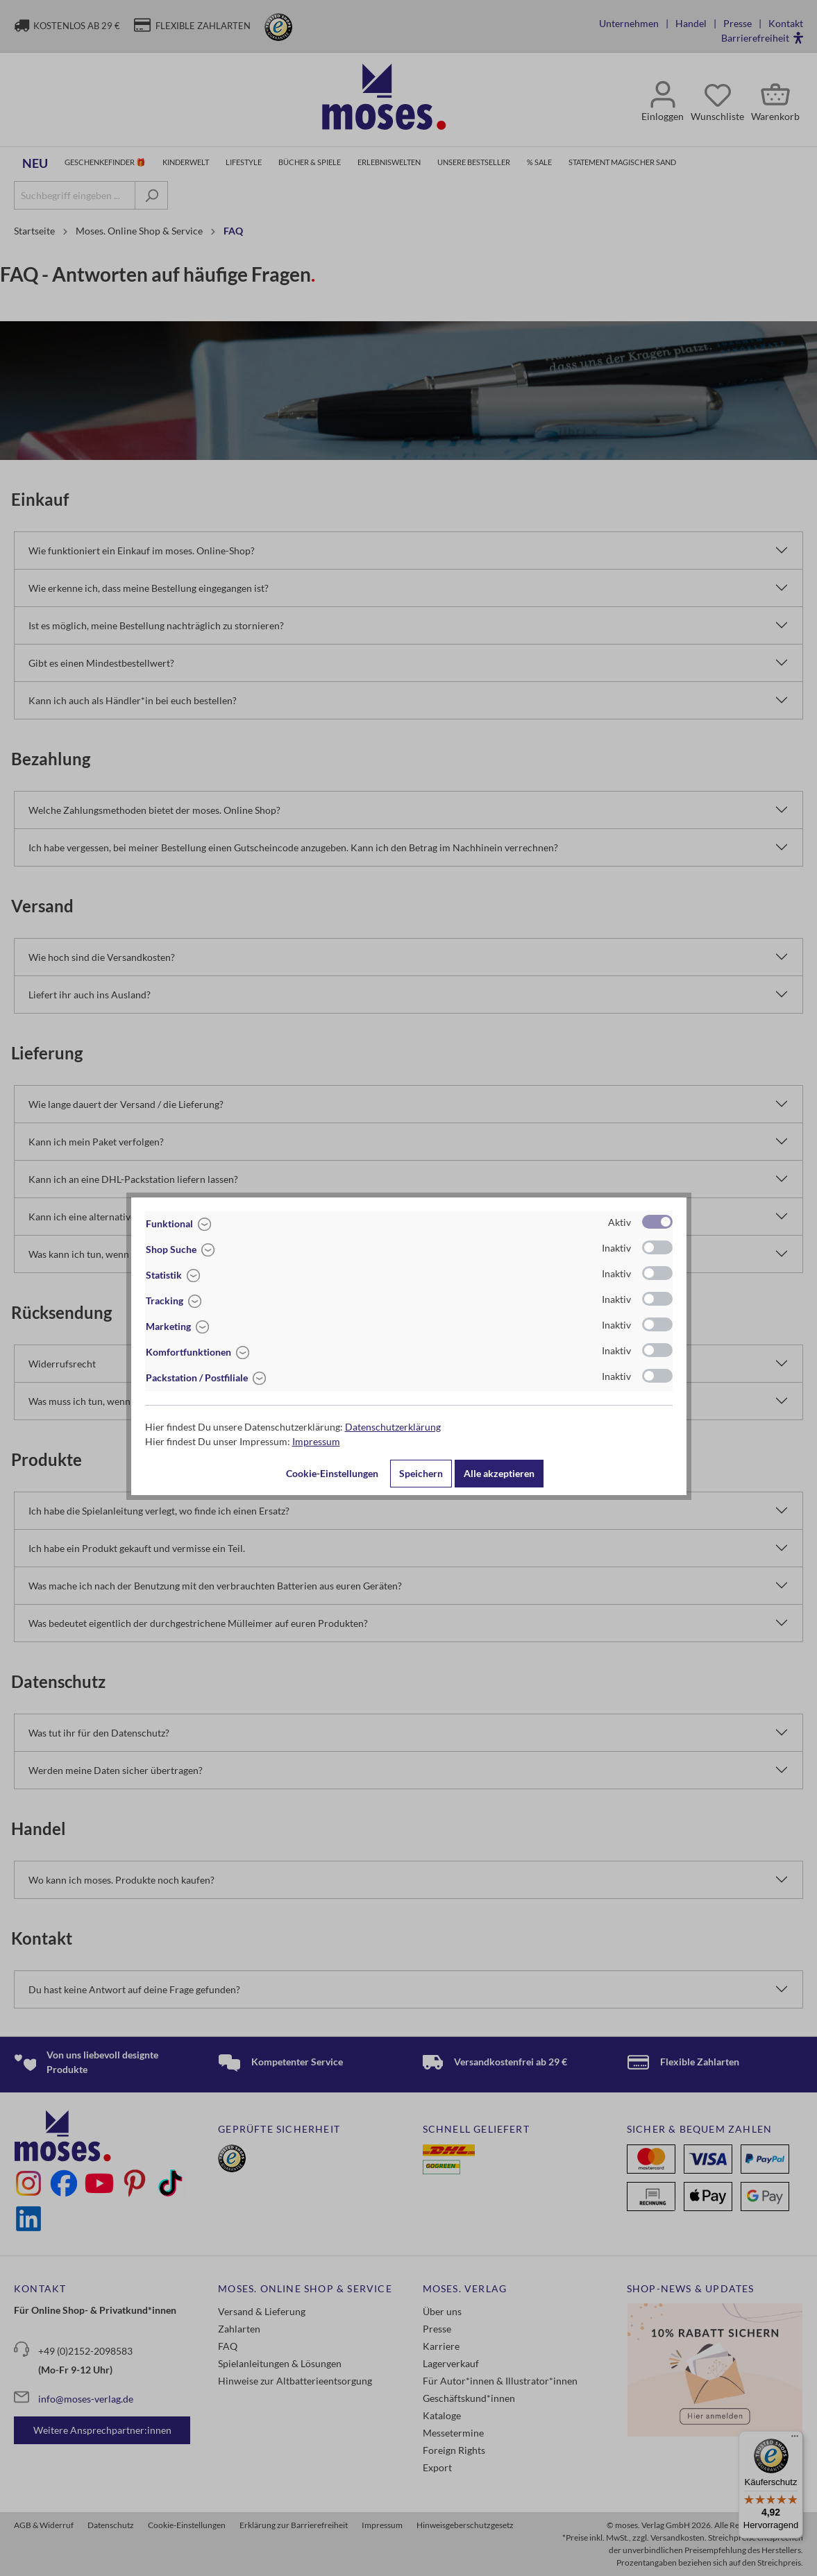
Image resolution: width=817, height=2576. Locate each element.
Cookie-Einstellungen (332, 1473)
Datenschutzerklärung (393, 1427)
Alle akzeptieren (499, 1473)
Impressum (316, 1441)
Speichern (421, 1473)
